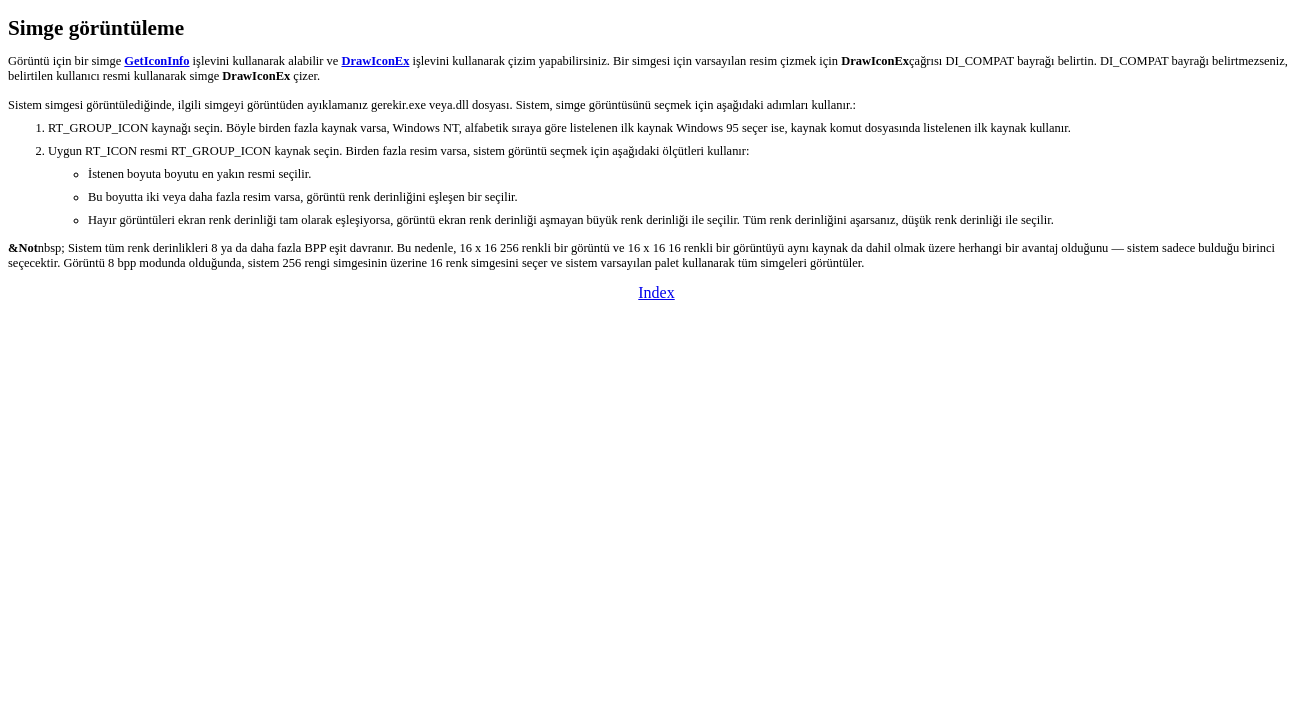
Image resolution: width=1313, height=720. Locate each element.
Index (656, 292)
